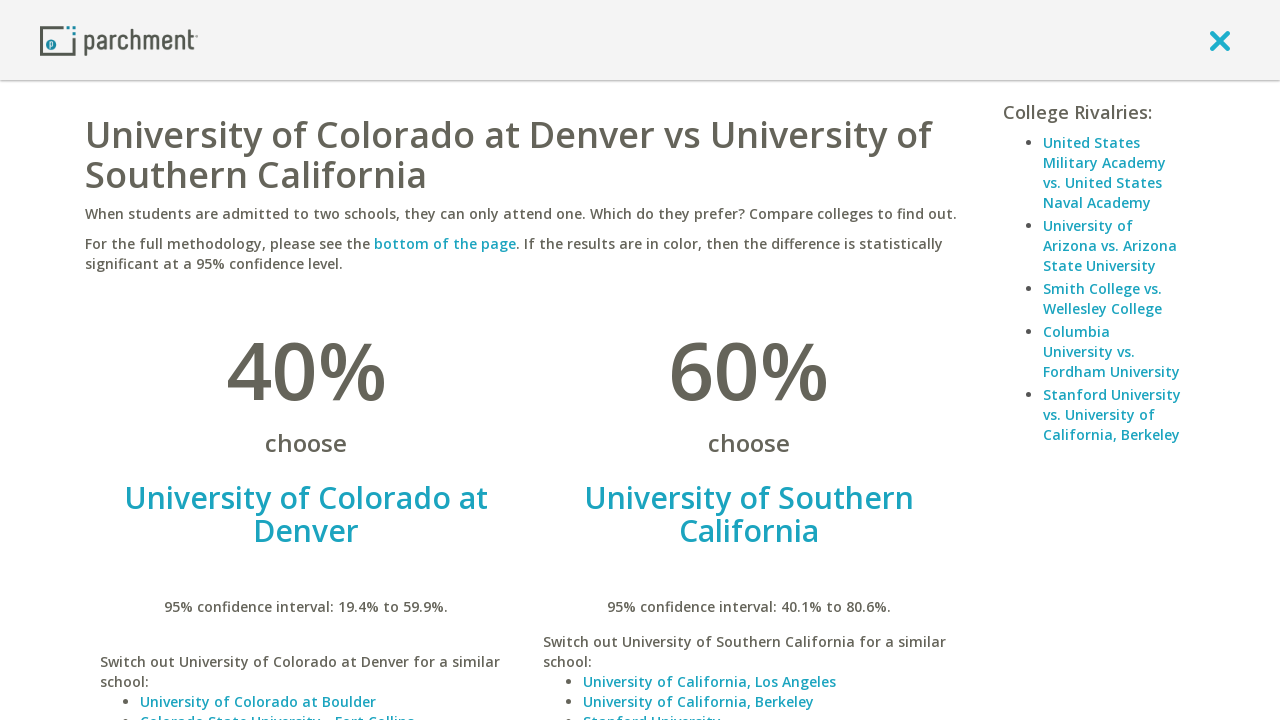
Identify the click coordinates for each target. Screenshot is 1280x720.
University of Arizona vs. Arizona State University (1110, 245)
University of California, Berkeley (698, 701)
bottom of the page (445, 243)
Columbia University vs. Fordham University (1111, 351)
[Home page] (119, 39)
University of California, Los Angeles (709, 681)
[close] (1220, 40)
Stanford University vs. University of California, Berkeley (1112, 414)
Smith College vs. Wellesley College (1102, 298)
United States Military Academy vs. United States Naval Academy (1104, 172)
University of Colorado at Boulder (258, 701)
